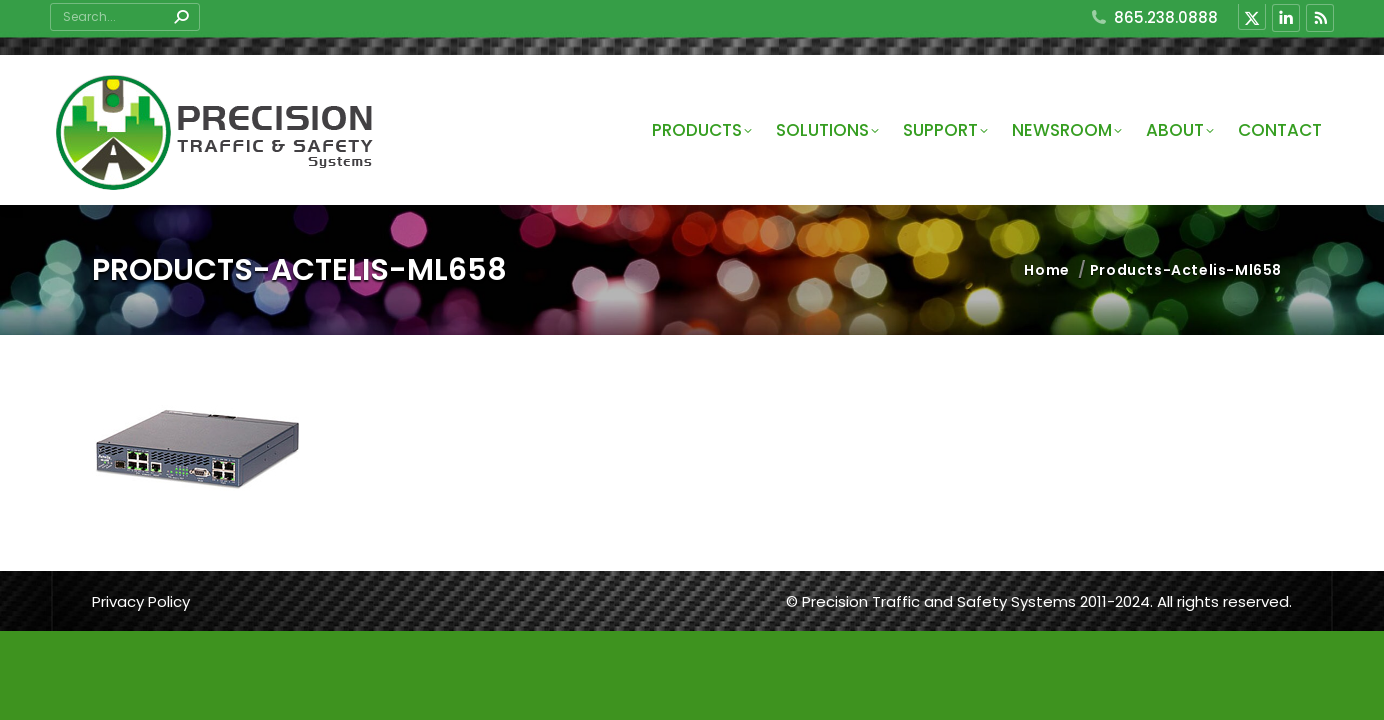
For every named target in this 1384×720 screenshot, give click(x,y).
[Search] (125, 17)
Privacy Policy (141, 601)
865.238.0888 (1153, 17)
